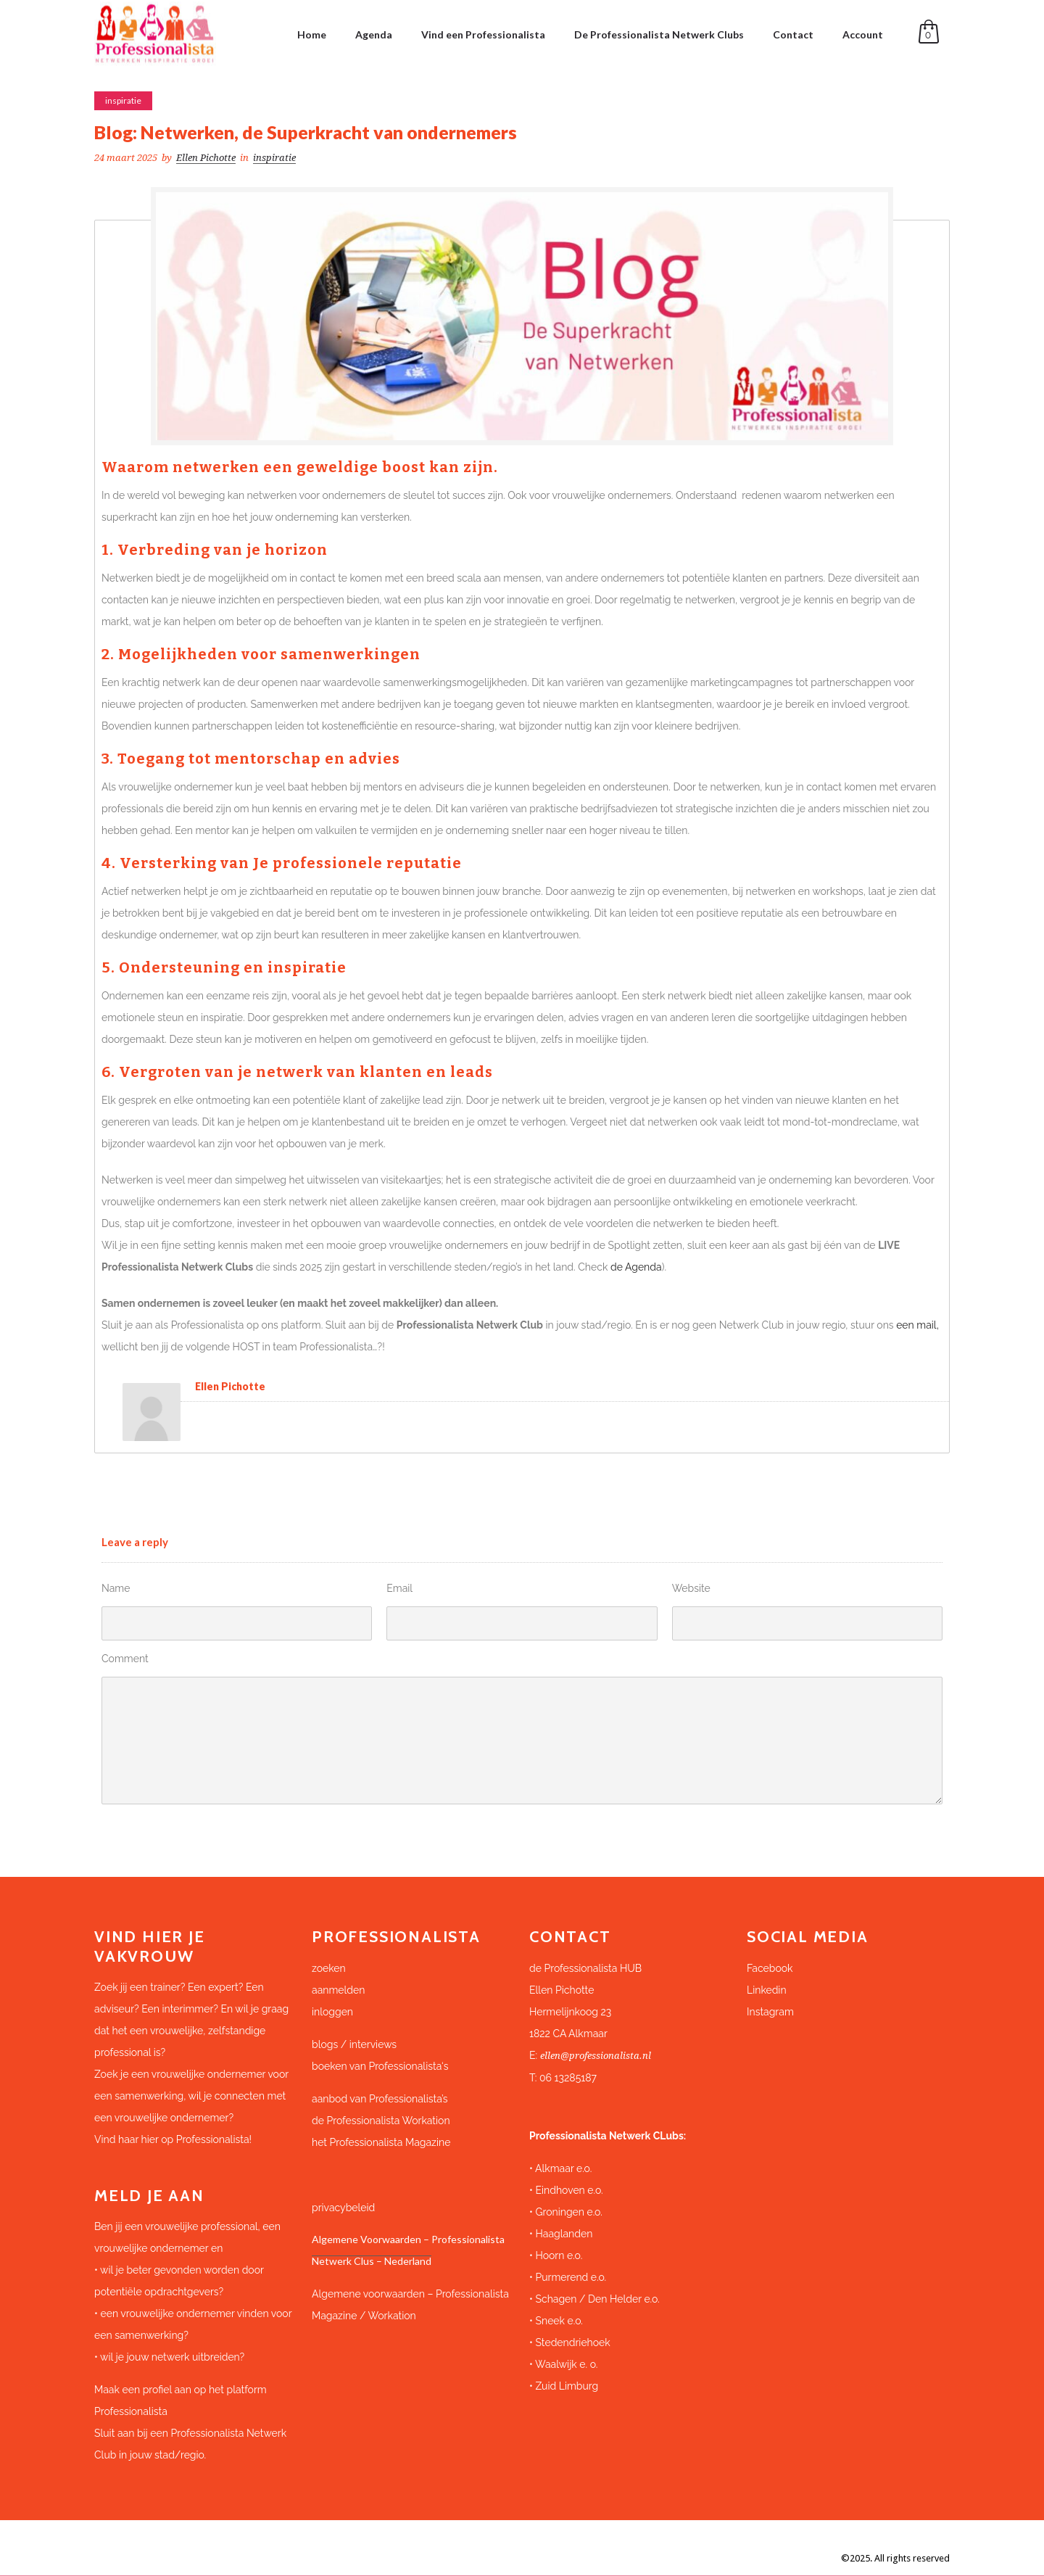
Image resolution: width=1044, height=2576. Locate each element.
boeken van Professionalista (377, 2066)
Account (862, 34)
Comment (125, 1658)
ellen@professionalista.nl (595, 2055)
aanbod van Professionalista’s (381, 2099)
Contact (793, 34)
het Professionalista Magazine (381, 2142)
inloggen (332, 2012)
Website (691, 1588)
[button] (630, 2000)
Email (399, 1588)
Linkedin (767, 1990)
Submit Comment (164, 1830)
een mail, (917, 1325)
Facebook (770, 1968)
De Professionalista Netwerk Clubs (659, 34)
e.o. (594, 2212)
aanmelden (338, 1990)
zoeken (329, 1968)
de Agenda (636, 1267)
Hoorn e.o (557, 2255)
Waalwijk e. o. (566, 2364)
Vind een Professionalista (483, 34)
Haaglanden (563, 2233)
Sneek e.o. (558, 2321)
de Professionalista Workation (382, 2120)
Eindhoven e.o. (568, 2190)
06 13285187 (568, 2078)
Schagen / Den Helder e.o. (596, 2299)
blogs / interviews (354, 2044)
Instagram (770, 2012)
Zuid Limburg (566, 2386)
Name (116, 1588)
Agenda (373, 34)
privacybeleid (343, 2207)
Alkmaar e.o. (563, 2168)
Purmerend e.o (569, 2277)
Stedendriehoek (572, 2342)
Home (311, 34)
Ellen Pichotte (206, 157)
